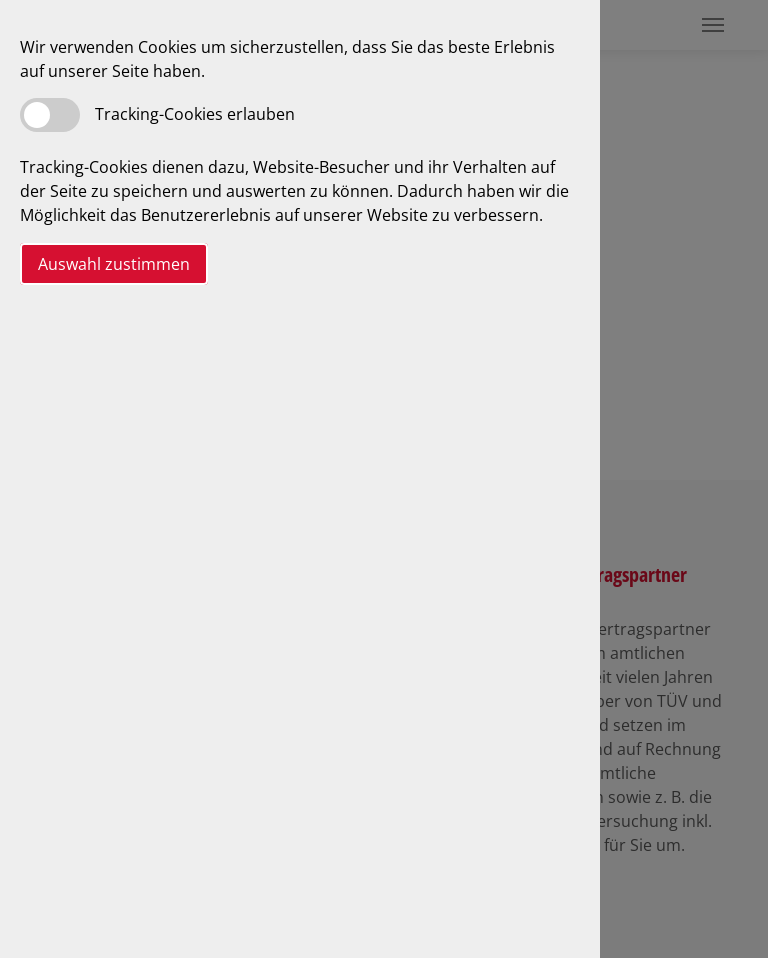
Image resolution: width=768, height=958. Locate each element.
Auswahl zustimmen (114, 264)
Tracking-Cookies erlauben (195, 114)
